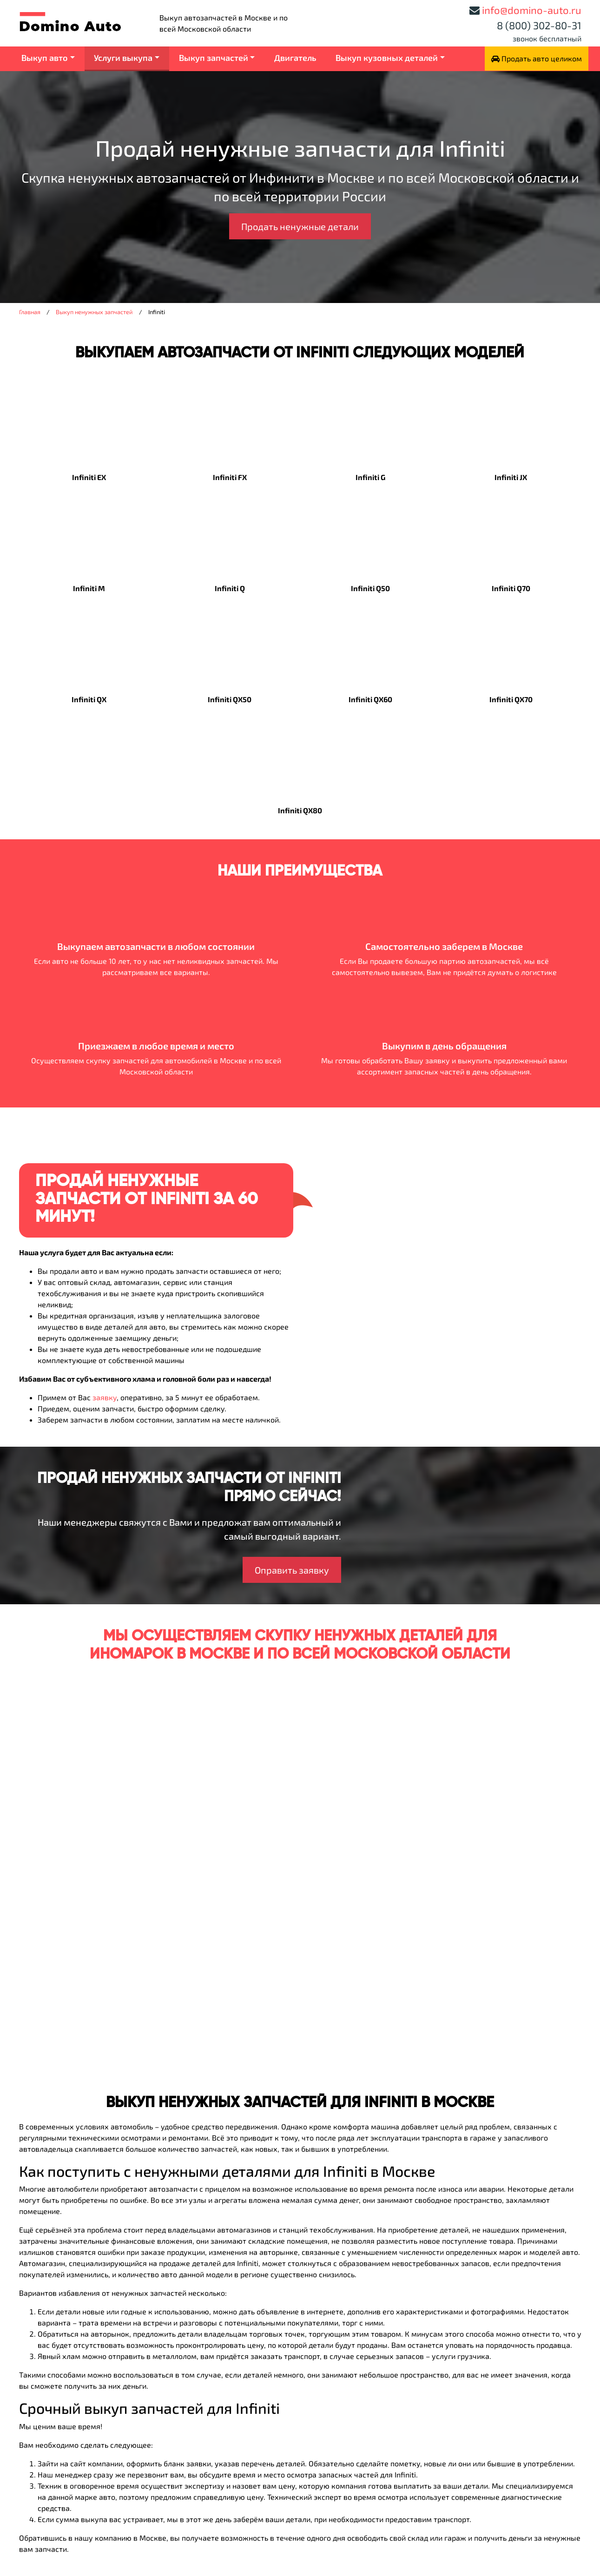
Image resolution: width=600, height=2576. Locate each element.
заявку (104, 1397)
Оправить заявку (292, 1569)
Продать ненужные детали (300, 226)
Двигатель (295, 58)
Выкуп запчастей (213, 58)
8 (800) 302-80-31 (539, 25)
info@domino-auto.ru (531, 10)
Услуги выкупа (123, 58)
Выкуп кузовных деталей (387, 58)
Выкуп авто (44, 58)
